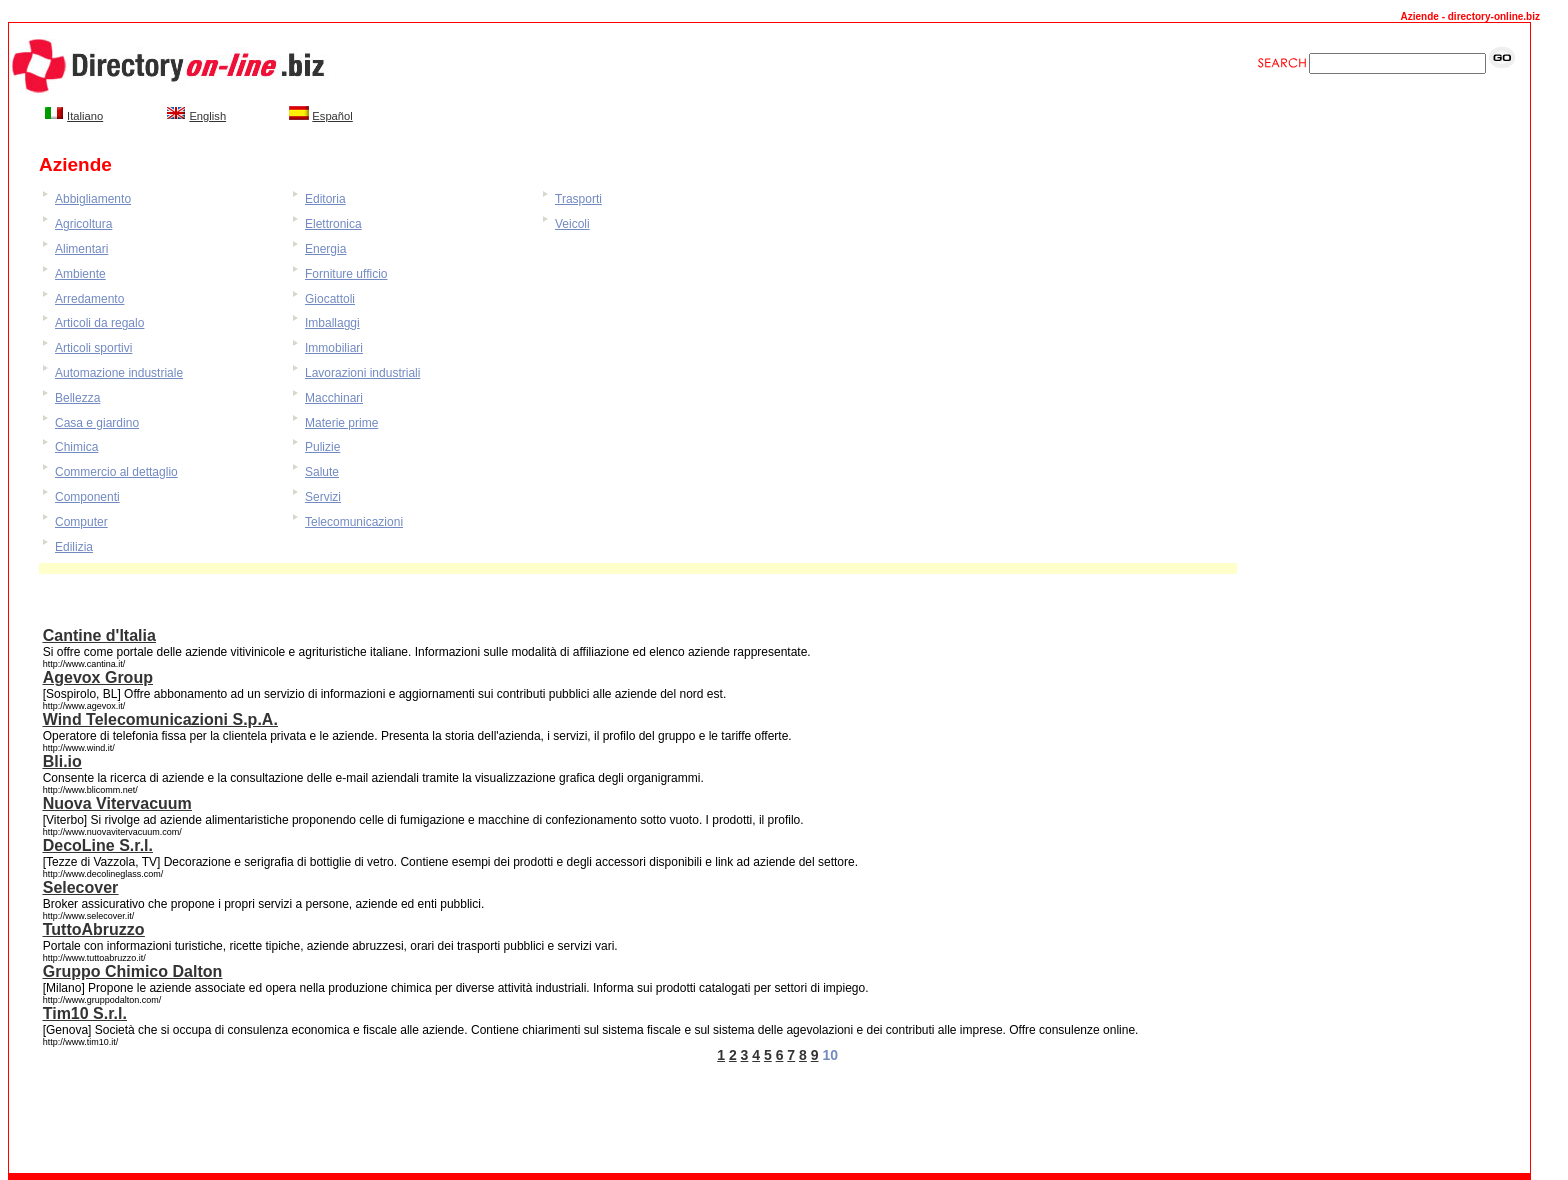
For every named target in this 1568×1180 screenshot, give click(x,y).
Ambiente (80, 274)
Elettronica (333, 224)
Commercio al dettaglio (116, 472)
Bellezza (77, 398)
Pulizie (322, 447)
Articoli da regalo (99, 323)
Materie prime (341, 423)
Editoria (325, 199)
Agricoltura (83, 224)
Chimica (76, 447)
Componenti (87, 497)
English (207, 116)
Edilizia (74, 547)
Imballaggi (332, 323)
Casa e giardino (97, 423)
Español (332, 116)
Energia (325, 249)
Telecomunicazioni (354, 522)
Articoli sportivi (93, 348)
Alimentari (81, 249)
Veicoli (572, 224)
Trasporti (578, 199)
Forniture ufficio (346, 274)
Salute (322, 472)
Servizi (323, 497)
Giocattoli (330, 299)
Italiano (85, 116)
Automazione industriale (119, 373)
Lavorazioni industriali (362, 373)
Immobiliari (334, 348)
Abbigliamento (93, 199)
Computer (81, 522)
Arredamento (89, 299)
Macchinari (334, 398)
